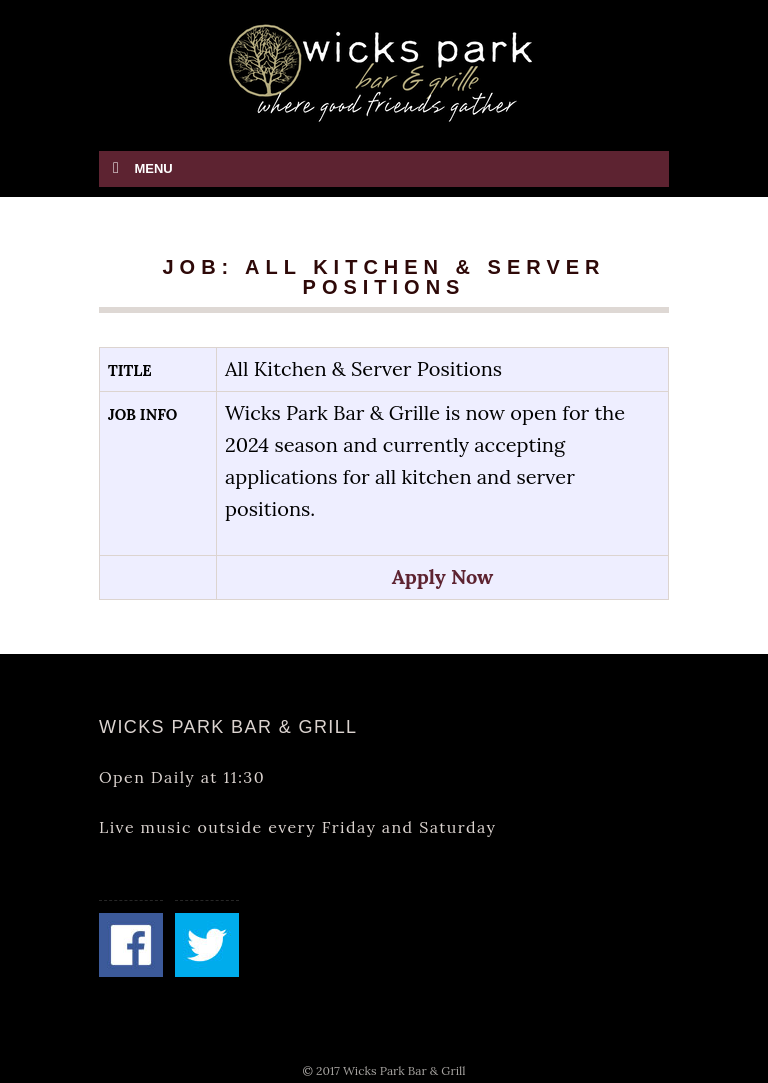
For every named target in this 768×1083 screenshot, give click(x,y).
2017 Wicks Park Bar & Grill (390, 1070)
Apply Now (443, 576)
